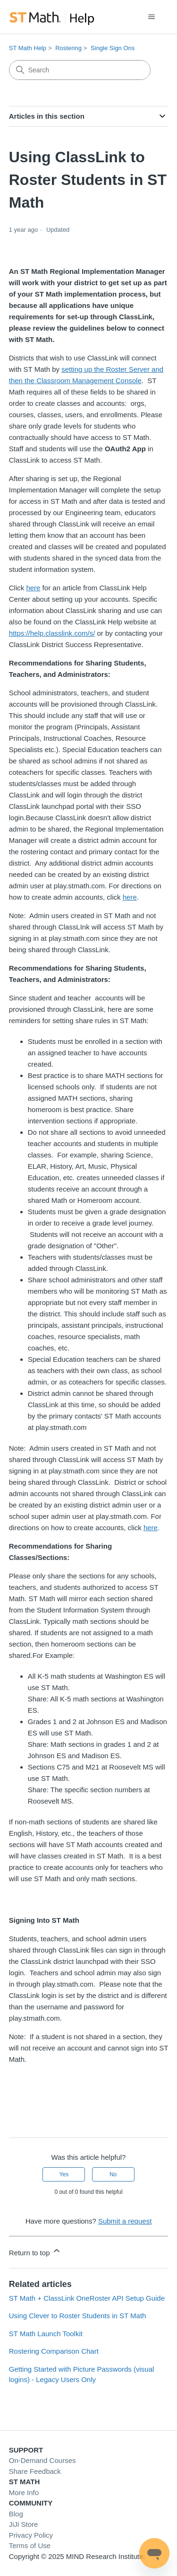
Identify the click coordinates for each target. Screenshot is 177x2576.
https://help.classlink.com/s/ (52, 633)
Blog (16, 2514)
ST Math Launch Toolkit (46, 2334)
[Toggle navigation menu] (151, 17)
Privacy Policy (31, 2535)
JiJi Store (23, 2524)
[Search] (79, 70)
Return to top (35, 2251)
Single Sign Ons (113, 48)
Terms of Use (30, 2545)
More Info (24, 2492)
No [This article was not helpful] (113, 2174)
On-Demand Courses (42, 2460)
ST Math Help (27, 48)
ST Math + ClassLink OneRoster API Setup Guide (87, 2298)
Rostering (68, 48)
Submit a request (125, 2221)
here (33, 588)
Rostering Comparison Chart (54, 2351)
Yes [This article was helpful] (64, 2174)
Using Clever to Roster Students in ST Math (77, 2316)
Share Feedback (35, 2471)
